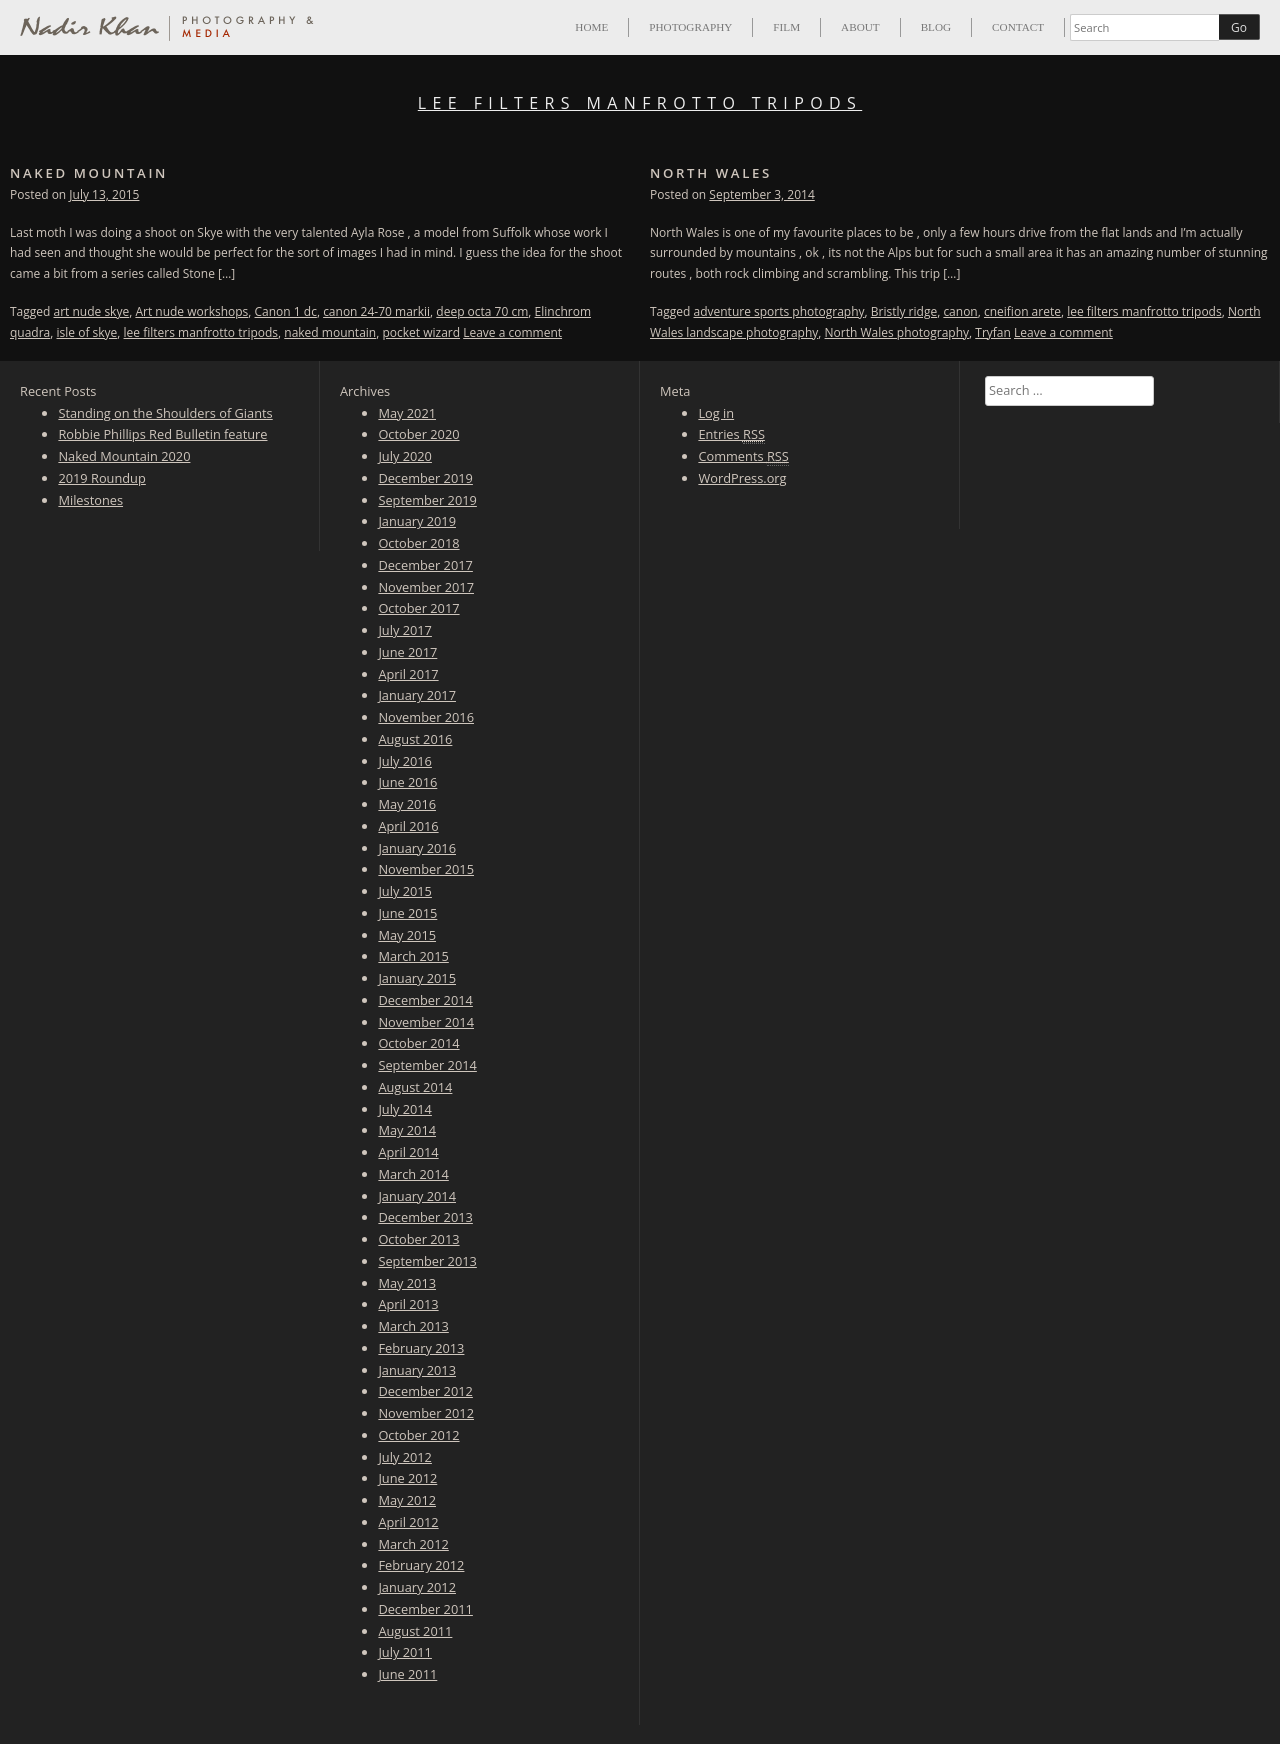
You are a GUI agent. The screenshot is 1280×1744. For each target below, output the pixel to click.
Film (786, 27)
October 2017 (418, 608)
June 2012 (407, 1478)
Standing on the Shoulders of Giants (165, 413)
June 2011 (407, 1674)
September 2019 (427, 500)
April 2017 (408, 674)
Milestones (90, 500)
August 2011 (415, 1631)
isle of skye (87, 332)
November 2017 (426, 587)
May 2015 (407, 935)
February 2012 (421, 1565)
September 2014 (427, 1065)
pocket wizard (421, 332)
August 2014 (415, 1087)
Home (591, 27)
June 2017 (407, 652)
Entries (731, 434)
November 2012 (426, 1413)
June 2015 (407, 913)
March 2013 (413, 1326)
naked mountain (330, 332)
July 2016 (405, 761)
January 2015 (417, 978)
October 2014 (418, 1043)
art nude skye (92, 311)
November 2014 (426, 1022)
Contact (1018, 27)
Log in (716, 413)
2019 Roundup (101, 478)
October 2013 (418, 1239)
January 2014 (417, 1196)
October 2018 (418, 543)
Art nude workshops (191, 311)
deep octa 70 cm (482, 311)
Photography (690, 27)
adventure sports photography (779, 311)
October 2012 (418, 1435)
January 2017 (417, 695)
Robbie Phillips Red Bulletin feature (162, 434)
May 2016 (407, 804)
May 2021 (407, 413)
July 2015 (405, 891)
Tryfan (993, 332)
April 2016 (408, 826)
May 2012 (407, 1500)
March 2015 (413, 956)
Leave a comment (512, 332)
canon (960, 311)
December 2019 (425, 478)
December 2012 (425, 1391)
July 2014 (405, 1109)
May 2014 (407, 1130)
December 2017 (425, 565)
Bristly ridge (904, 311)
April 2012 (408, 1522)
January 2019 (417, 521)
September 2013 (427, 1261)
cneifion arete (1022, 311)
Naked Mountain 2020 (124, 456)
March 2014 (413, 1174)
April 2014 (408, 1152)
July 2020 (405, 456)
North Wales (711, 173)
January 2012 (417, 1587)
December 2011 (425, 1609)
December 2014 (425, 1000)
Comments (743, 456)
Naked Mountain (89, 173)
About (860, 27)
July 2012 (405, 1457)
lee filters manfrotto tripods (201, 332)
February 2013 (421, 1348)
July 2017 (405, 630)
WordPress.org (742, 478)
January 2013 (417, 1370)
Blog (936, 27)
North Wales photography (897, 332)
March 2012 (413, 1544)
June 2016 (407, 782)
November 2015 (426, 869)
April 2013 (408, 1304)
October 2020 (418, 434)
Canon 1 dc (286, 311)
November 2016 (426, 717)
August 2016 (415, 739)
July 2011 (405, 1652)
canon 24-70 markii (376, 311)
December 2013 (425, 1217)
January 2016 (417, 848)
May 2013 (407, 1283)
